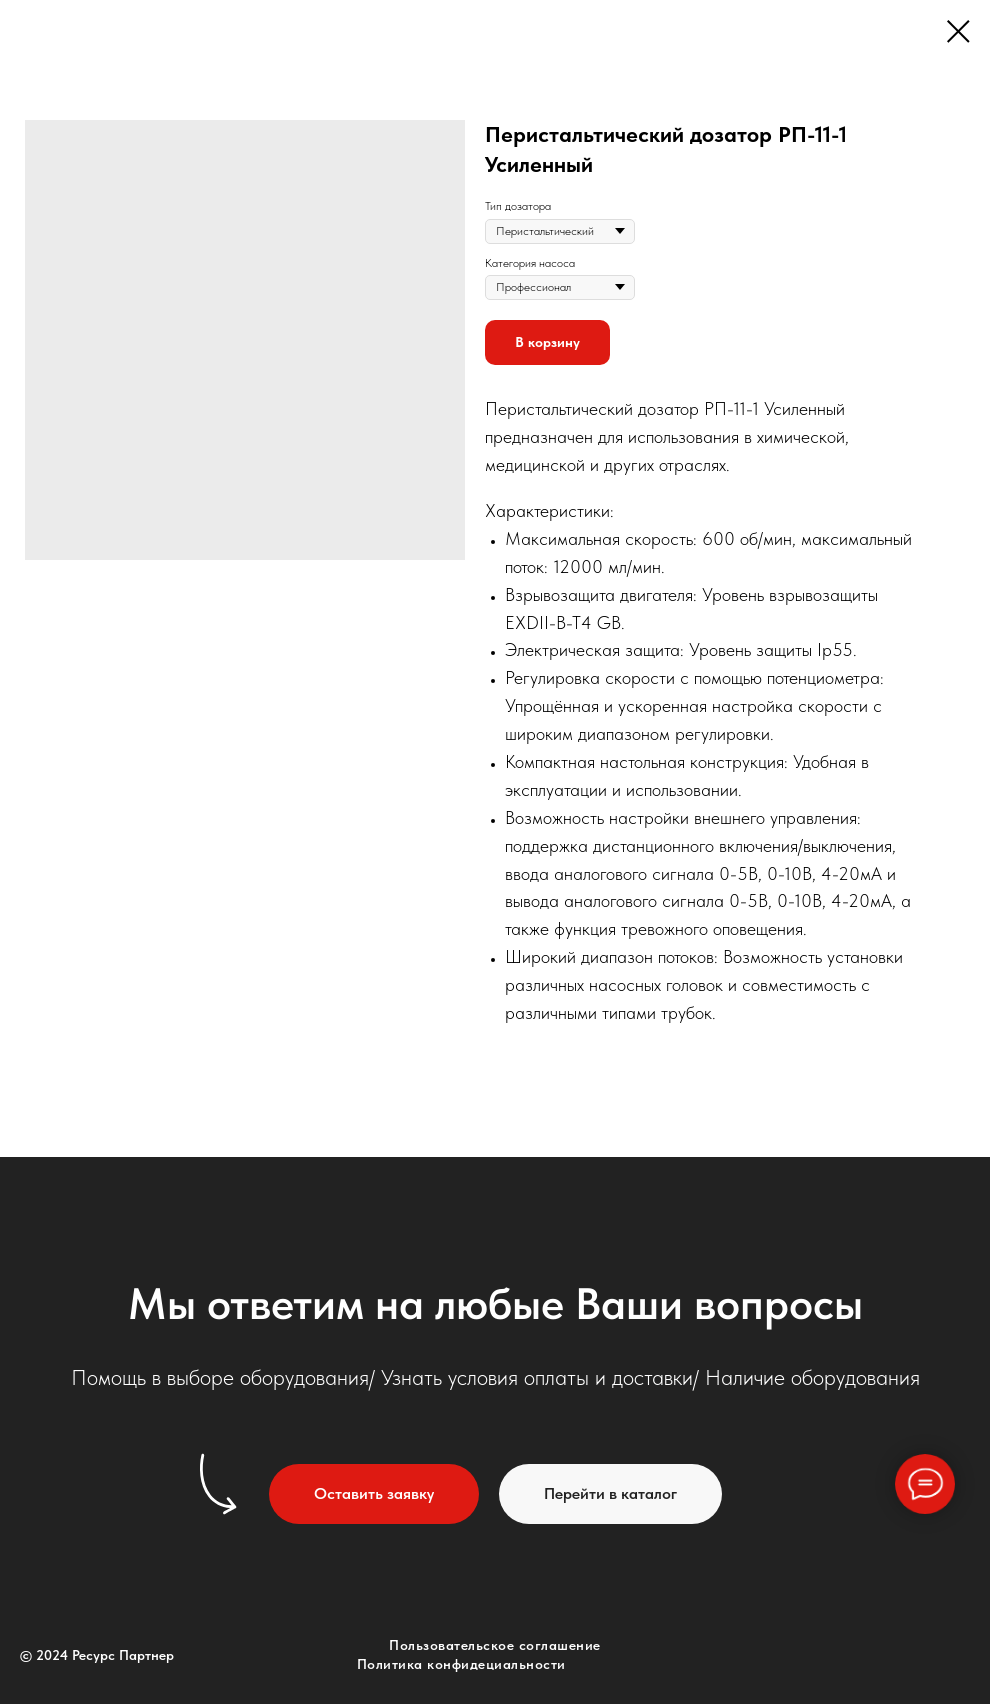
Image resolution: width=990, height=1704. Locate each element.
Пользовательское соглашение (495, 1645)
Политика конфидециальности (461, 1664)
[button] (374, 1494)
